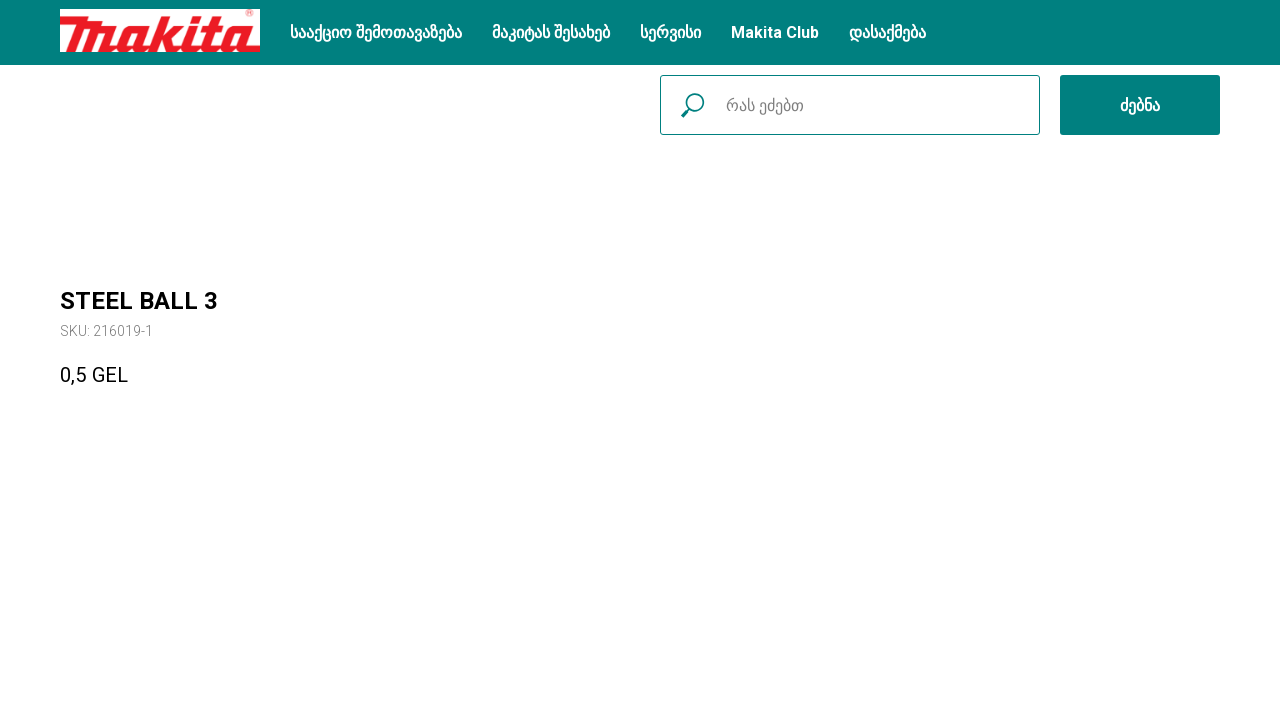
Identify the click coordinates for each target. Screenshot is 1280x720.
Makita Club (775, 32)
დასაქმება (887, 32)
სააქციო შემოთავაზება (376, 32)
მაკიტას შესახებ (551, 32)
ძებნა (1140, 105)
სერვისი (670, 32)
